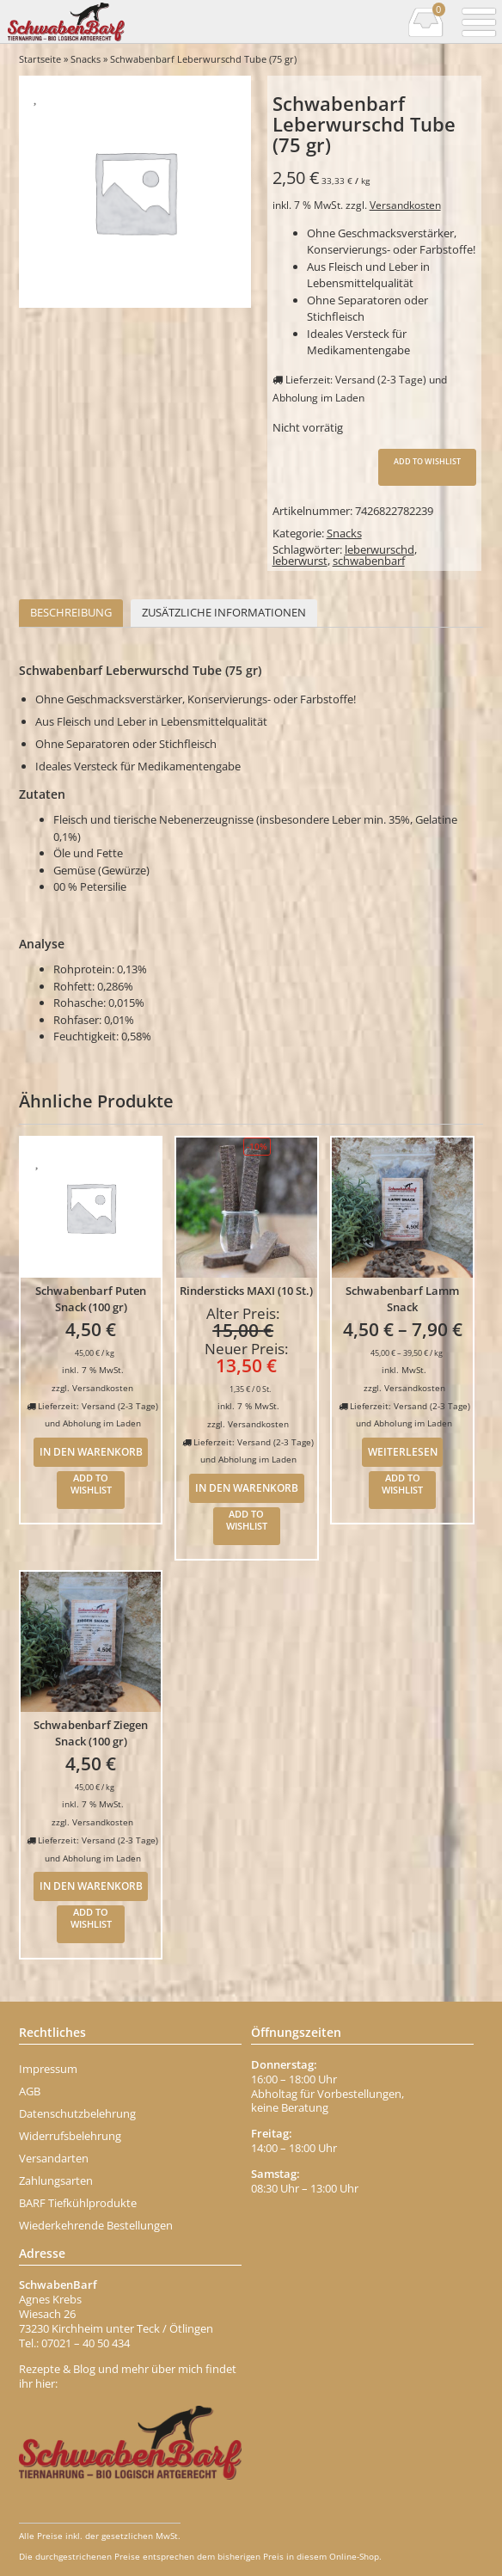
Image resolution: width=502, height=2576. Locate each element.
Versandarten (54, 2158)
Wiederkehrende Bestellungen (96, 2225)
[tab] (71, 613)
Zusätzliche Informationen (224, 612)
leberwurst (300, 560)
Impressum (48, 2068)
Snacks (85, 58)
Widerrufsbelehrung (70, 2136)
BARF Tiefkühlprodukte (78, 2203)
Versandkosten (405, 205)
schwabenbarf (369, 560)
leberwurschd (379, 549)
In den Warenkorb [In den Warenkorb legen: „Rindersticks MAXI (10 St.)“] (246, 1487)
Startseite (40, 58)
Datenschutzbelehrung (77, 2113)
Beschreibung (71, 612)
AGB (29, 2091)
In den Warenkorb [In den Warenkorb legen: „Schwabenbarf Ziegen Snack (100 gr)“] (91, 1885)
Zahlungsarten (56, 2180)
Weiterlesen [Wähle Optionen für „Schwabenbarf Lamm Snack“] (403, 1451)
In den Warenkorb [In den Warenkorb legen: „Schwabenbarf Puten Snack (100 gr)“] (91, 1451)
